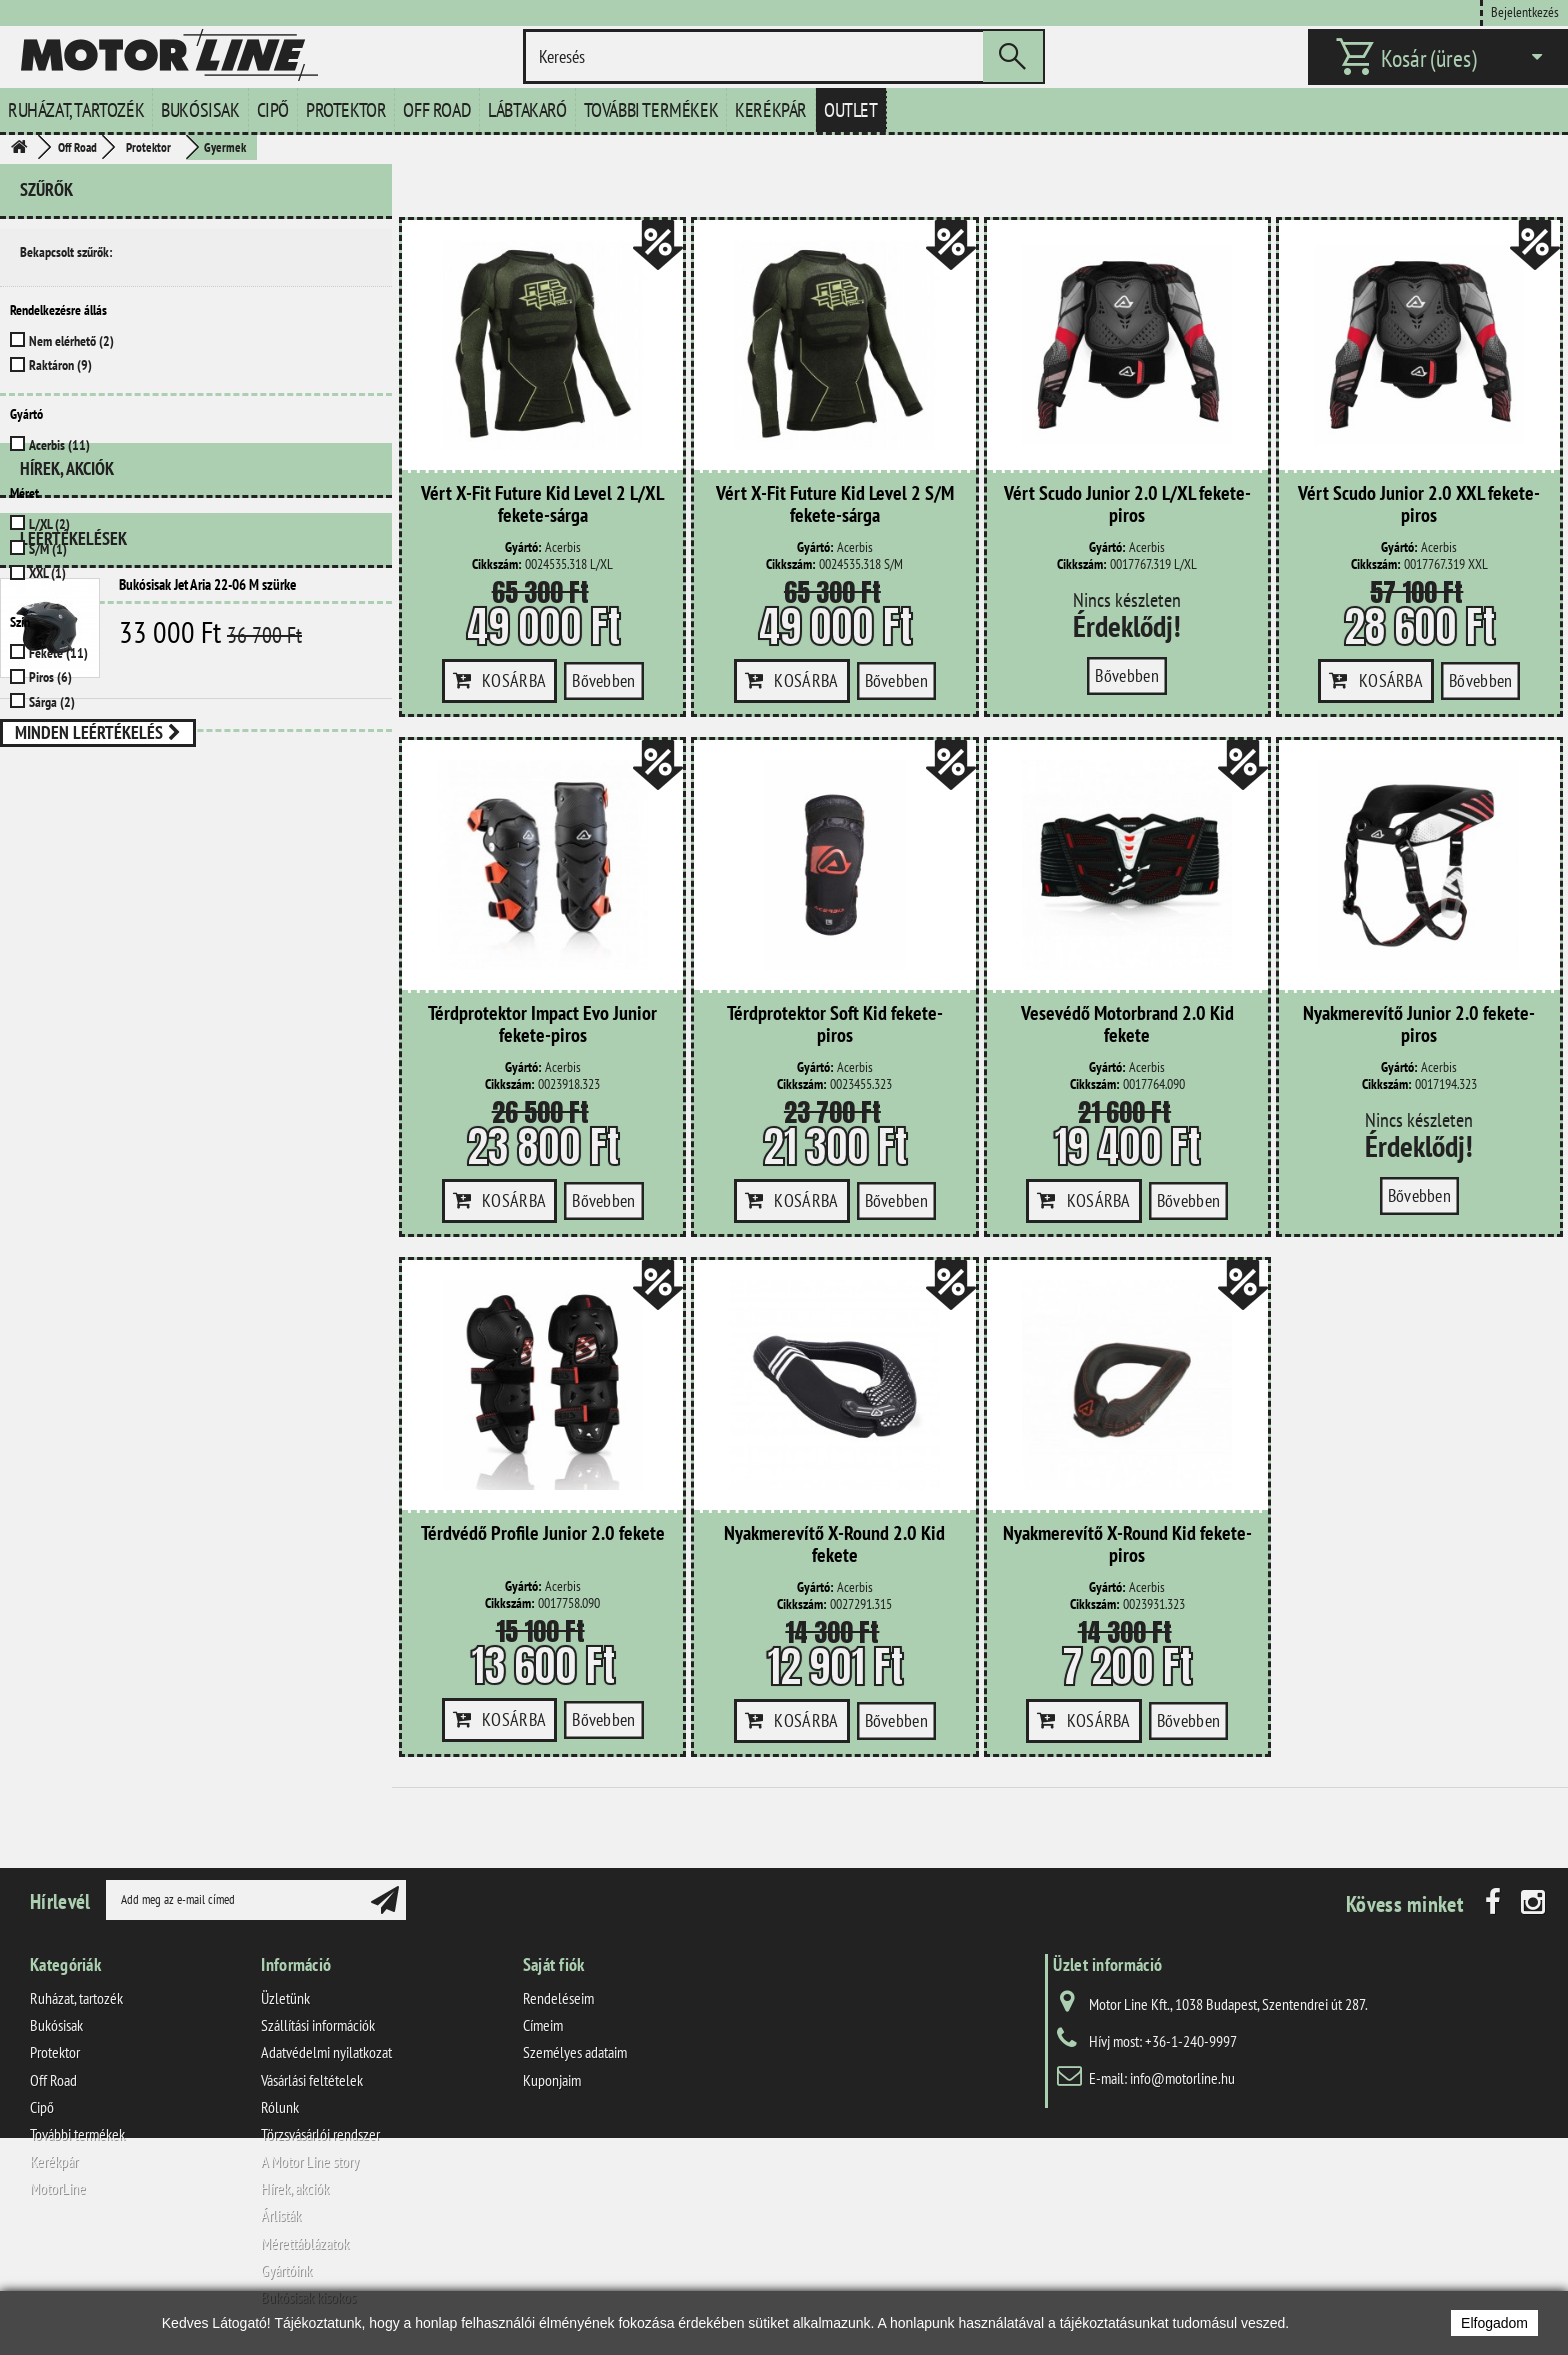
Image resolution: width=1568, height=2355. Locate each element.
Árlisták (281, 2215)
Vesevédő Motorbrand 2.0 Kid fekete (1127, 1025)
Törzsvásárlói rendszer (320, 2134)
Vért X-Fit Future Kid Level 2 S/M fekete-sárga (835, 505)
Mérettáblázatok (305, 2243)
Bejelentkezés (1525, 11)
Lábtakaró (527, 110)
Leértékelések (73, 834)
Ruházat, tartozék (76, 110)
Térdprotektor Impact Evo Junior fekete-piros (542, 1025)
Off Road (437, 110)
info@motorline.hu (1182, 2078)
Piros (50, 677)
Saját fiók (554, 1964)
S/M (48, 549)
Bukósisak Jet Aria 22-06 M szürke (207, 880)
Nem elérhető (71, 341)
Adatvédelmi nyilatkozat (326, 2052)
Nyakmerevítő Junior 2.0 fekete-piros (1419, 1025)
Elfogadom (1494, 2323)
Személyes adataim (575, 2052)
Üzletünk (285, 1998)
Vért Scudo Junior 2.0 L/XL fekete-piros (1127, 505)
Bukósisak (200, 110)
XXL (47, 573)
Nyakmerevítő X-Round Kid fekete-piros (1127, 1545)
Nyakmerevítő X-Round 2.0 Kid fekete (834, 1545)
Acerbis (59, 445)
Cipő (273, 110)
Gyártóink (286, 2270)
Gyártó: (523, 547)
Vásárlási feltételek (312, 2080)
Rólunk (280, 2107)
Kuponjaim (552, 2080)
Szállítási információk (318, 2025)
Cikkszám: (497, 564)
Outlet (851, 110)
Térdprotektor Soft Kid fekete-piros (835, 1025)
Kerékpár (771, 110)
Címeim (543, 2025)
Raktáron (60, 365)
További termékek (651, 110)
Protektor (346, 110)
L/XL (49, 524)
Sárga (52, 702)
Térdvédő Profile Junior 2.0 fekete (543, 1534)
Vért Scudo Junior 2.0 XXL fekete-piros (1419, 505)
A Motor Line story (310, 2161)
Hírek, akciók (67, 772)
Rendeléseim (558, 1998)
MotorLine (58, 2188)
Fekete (58, 653)
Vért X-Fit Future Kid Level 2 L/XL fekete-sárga (542, 505)
